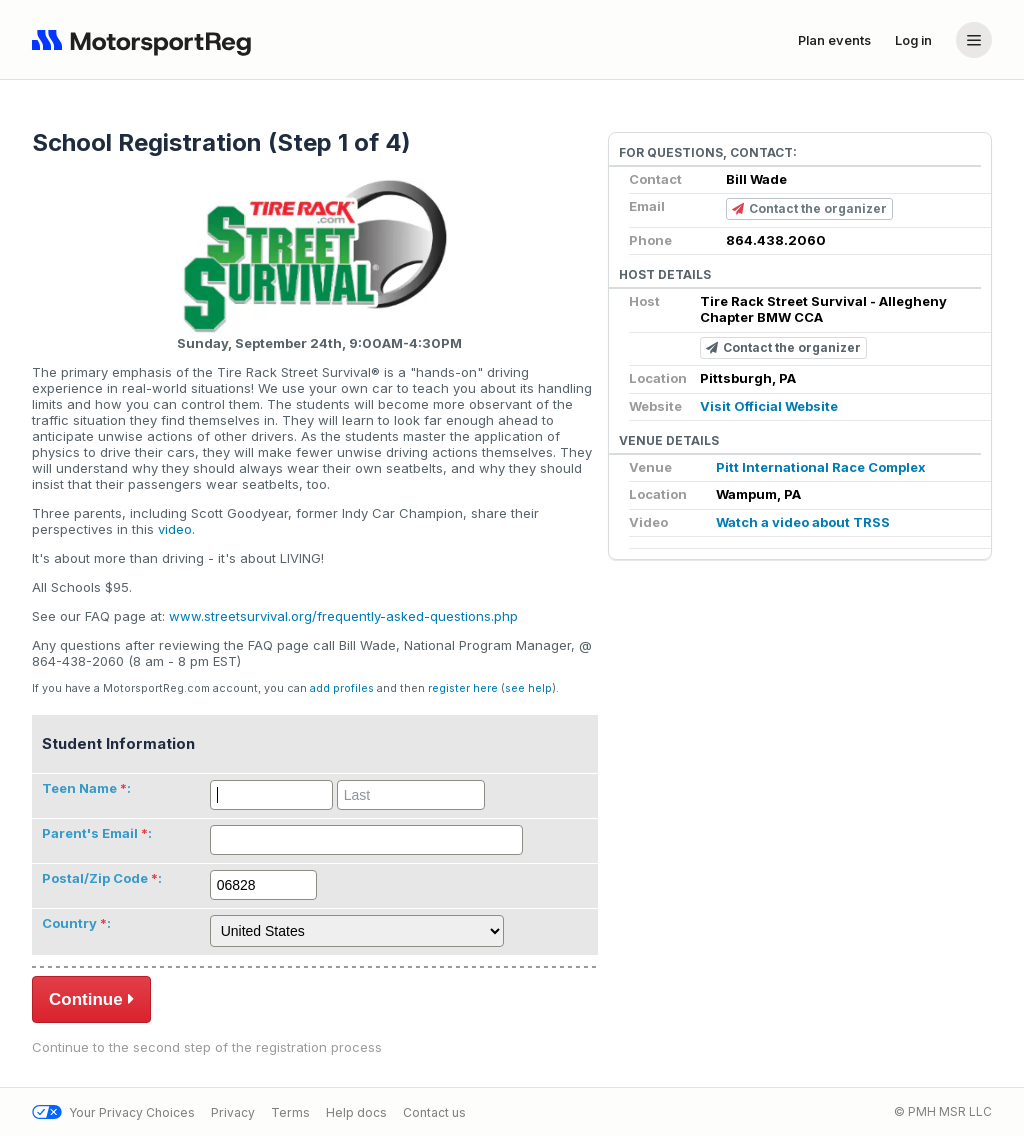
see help (528, 688)
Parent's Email (90, 833)
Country (69, 923)
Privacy (233, 1112)
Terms (290, 1112)
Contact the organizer (809, 209)
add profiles (342, 688)
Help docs (356, 1112)
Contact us (434, 1112)
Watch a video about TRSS (803, 522)
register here (463, 688)
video (175, 529)
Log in (913, 40)
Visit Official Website (769, 406)
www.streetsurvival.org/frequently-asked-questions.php (343, 616)
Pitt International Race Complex (821, 467)
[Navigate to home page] (146, 40)
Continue (91, 999)
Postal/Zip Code (95, 878)
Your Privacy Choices (113, 1112)
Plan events (834, 40)
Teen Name (79, 788)
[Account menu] (974, 40)
